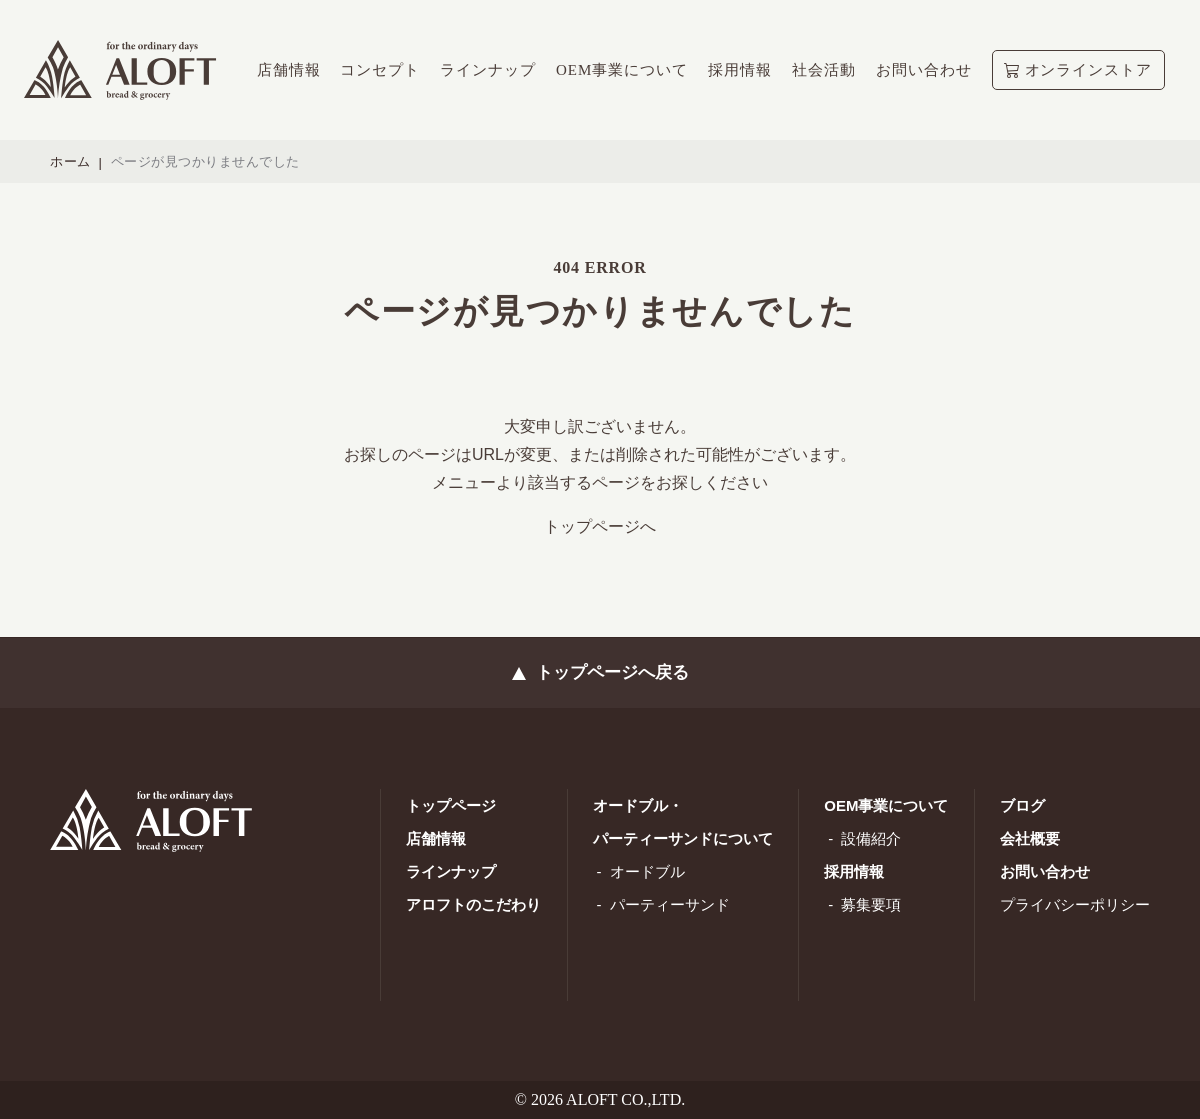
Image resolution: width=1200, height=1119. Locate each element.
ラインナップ (451, 871)
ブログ (1022, 805)
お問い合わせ (1045, 871)
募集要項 (871, 904)
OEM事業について (886, 805)
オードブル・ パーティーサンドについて (683, 822)
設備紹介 (871, 838)
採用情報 (854, 871)
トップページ (451, 805)
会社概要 (1030, 838)
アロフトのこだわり (473, 904)
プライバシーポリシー (1075, 904)
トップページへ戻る (612, 672)
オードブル (647, 871)
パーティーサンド (670, 904)
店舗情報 (436, 838)
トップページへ (600, 526)
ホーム (70, 161)
